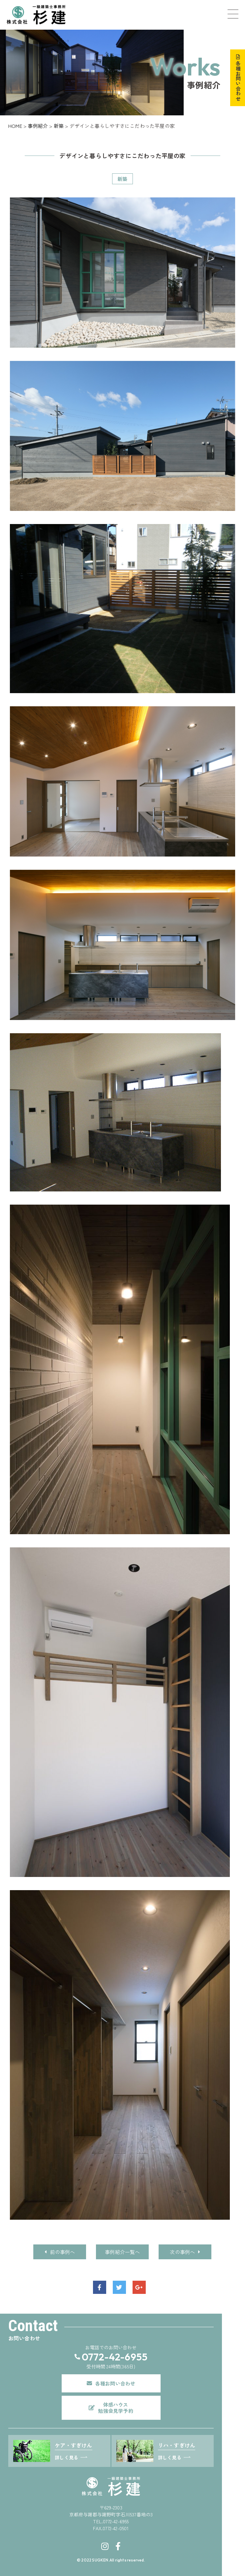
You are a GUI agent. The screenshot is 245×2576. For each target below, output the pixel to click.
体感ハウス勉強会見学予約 (115, 2408)
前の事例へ (60, 2251)
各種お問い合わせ (237, 81)
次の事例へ (185, 2251)
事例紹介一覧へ (122, 2251)
